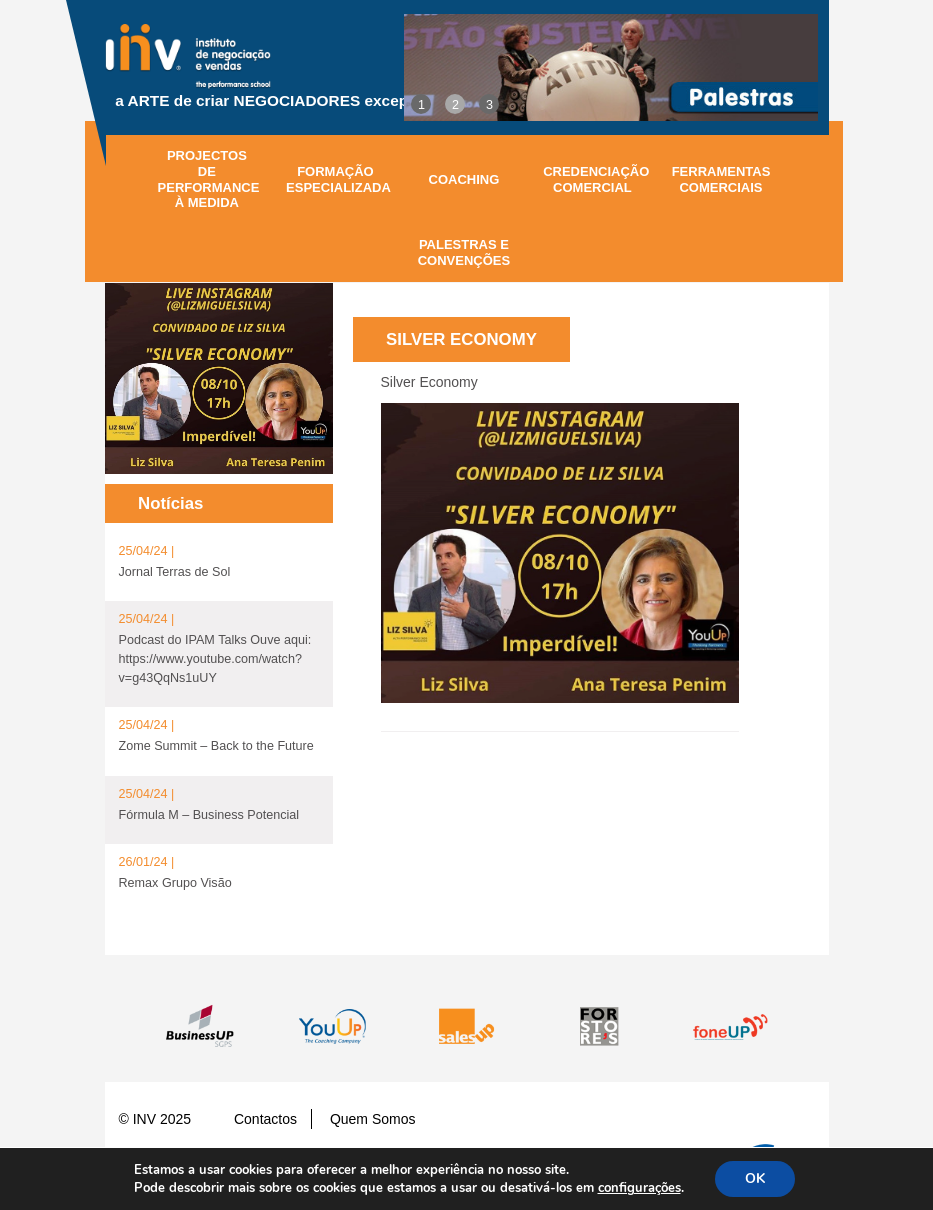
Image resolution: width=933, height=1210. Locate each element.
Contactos (265, 1119)
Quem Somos (373, 1119)
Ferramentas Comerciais (721, 179)
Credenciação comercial (596, 179)
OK (755, 1178)
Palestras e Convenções (464, 252)
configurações (639, 1188)
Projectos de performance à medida (209, 179)
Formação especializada (338, 179)
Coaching (464, 179)
